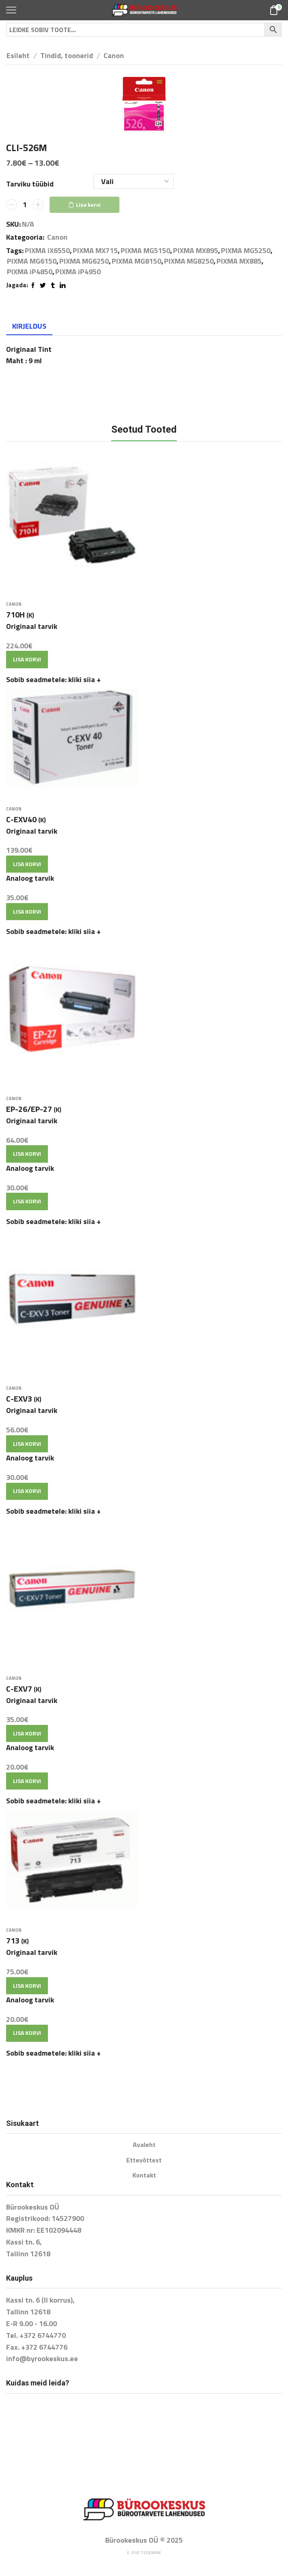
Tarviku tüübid (30, 184)
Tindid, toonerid (66, 55)
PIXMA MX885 (239, 261)
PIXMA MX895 (195, 250)
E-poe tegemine (144, 2553)
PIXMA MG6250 (84, 261)
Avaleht (144, 2144)
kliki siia (84, 679)
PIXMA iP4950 (78, 271)
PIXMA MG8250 (189, 261)
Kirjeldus (29, 326)
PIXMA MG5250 (246, 250)
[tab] (29, 326)
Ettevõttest (144, 2160)
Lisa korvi (88, 204)
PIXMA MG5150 (145, 250)
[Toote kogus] (24, 204)
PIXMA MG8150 (136, 261)
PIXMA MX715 (95, 250)
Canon (114, 55)
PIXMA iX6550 (47, 250)
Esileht (18, 55)
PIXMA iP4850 (29, 271)
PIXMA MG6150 (31, 261)
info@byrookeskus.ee (42, 2358)
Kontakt (144, 2175)
